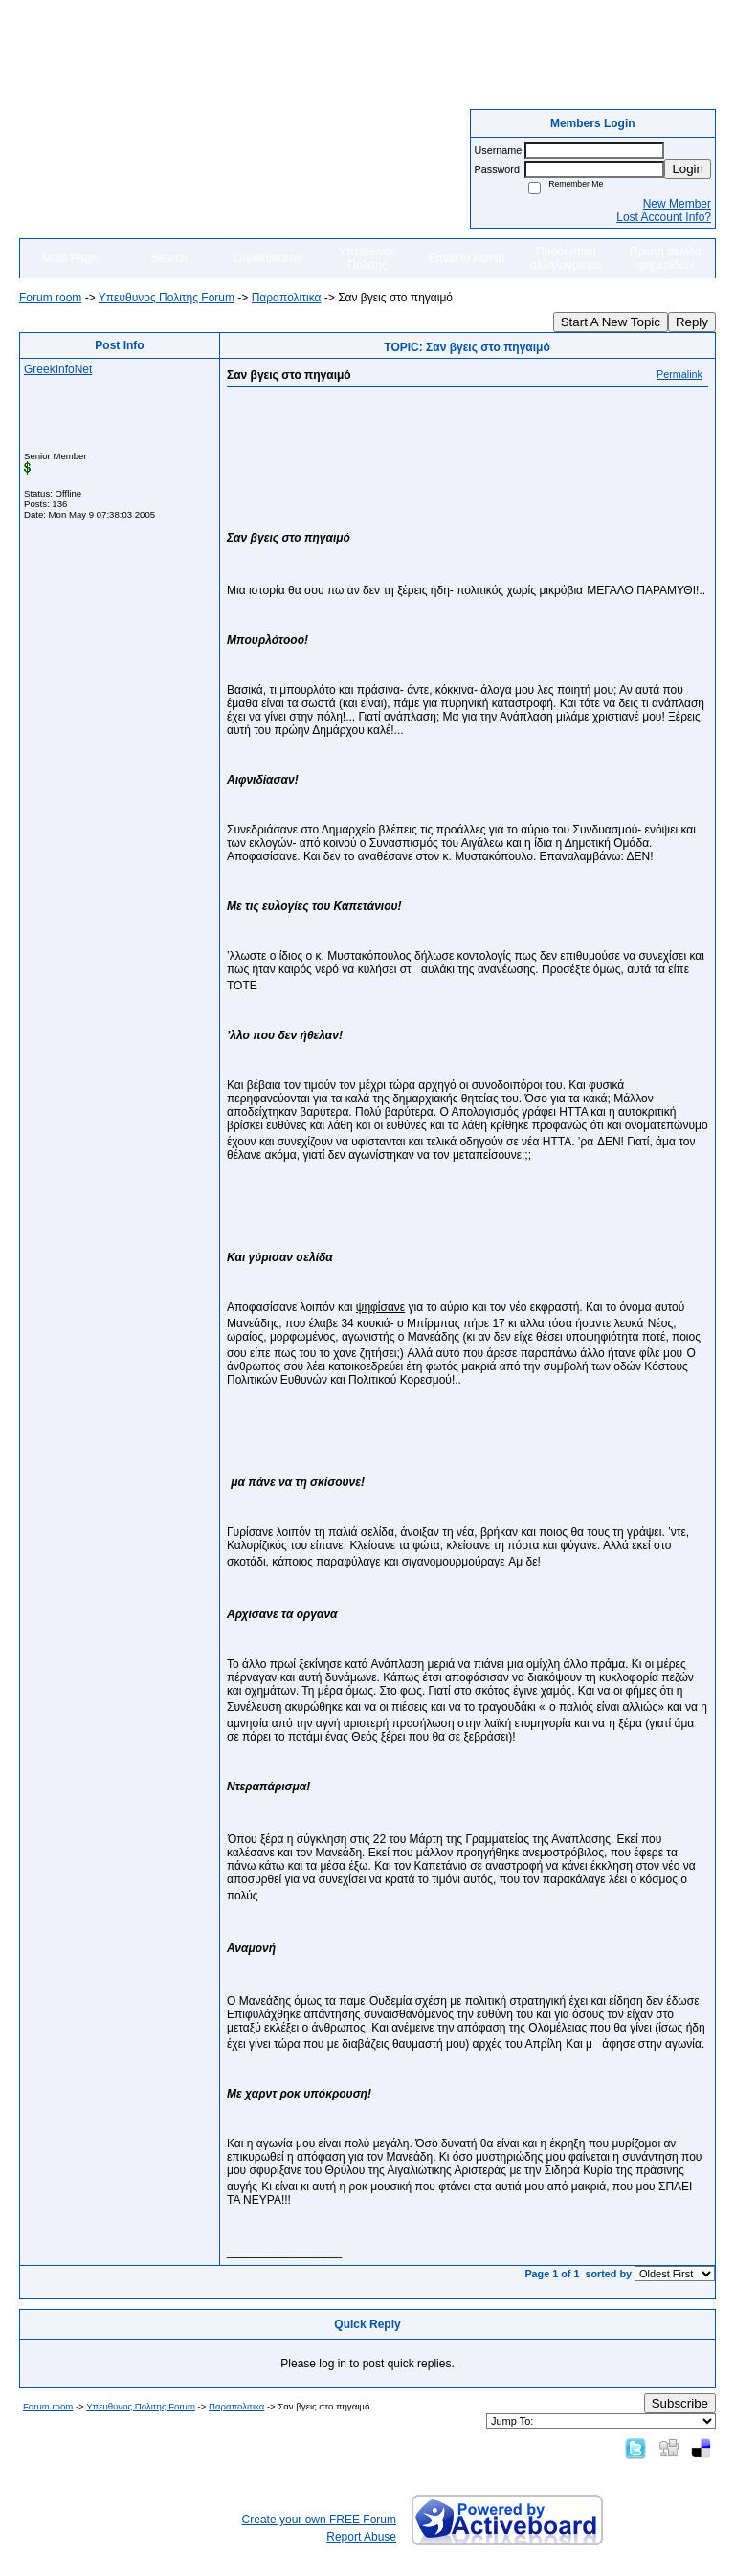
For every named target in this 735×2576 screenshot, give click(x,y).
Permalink (679, 374)
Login (687, 169)
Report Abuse (361, 2536)
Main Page (69, 258)
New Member (677, 204)
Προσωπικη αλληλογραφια (566, 258)
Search (169, 258)
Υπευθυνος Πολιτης (367, 258)
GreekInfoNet (268, 258)
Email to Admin (467, 258)
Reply (692, 322)
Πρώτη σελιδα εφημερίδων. (665, 258)
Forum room (50, 297)
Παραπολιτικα (287, 297)
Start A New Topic (610, 322)
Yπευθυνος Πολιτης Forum (166, 297)
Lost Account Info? (663, 217)
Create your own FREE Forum (319, 2519)
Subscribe (680, 2403)
